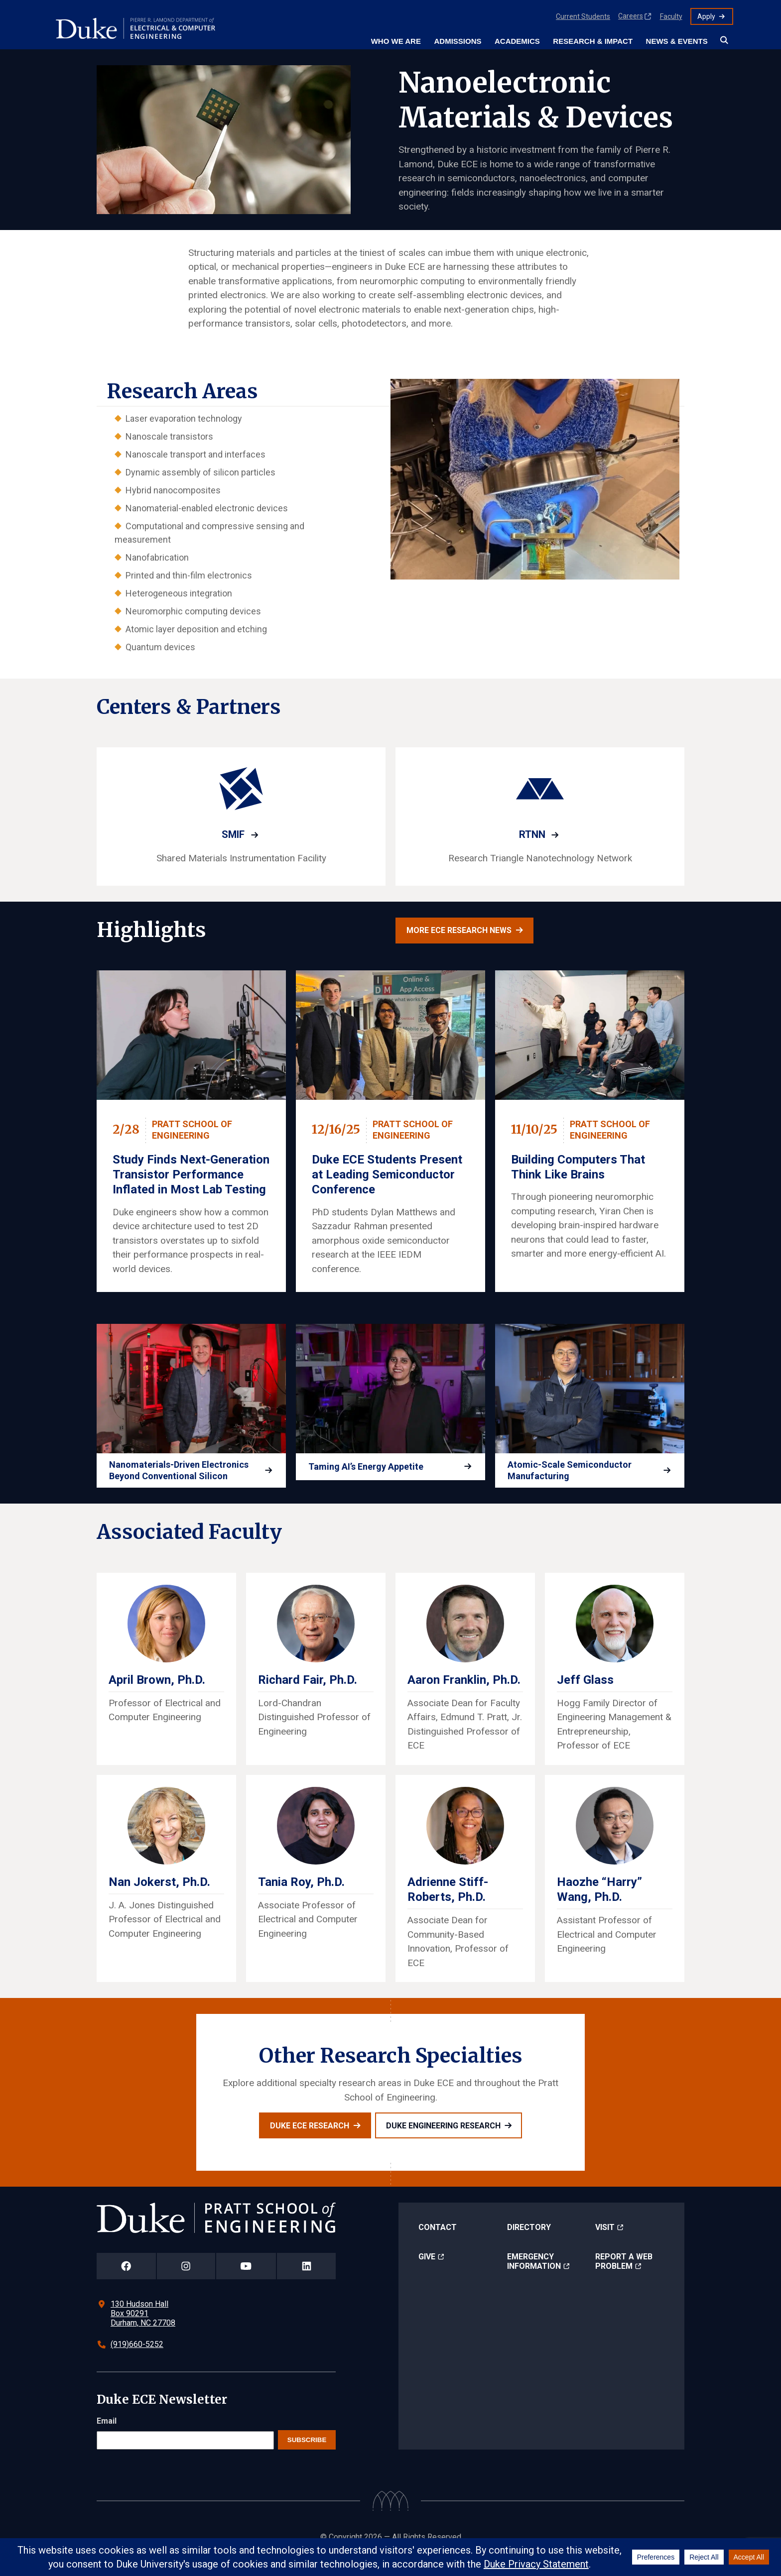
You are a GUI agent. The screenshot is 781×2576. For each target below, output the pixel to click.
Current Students (583, 16)
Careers (630, 16)
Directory (529, 2242)
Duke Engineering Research (443, 2140)
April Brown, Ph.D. (157, 1695)
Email (107, 2436)
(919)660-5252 (137, 2359)
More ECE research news (459, 930)
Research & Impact (593, 41)
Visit (605, 2242)
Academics (517, 41)
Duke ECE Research (309, 2140)
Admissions (457, 41)
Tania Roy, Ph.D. (301, 1897)
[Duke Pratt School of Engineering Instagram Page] (186, 2281)
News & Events (677, 41)
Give (426, 2271)
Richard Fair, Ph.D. (307, 1695)
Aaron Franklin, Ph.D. (464, 1695)
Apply (706, 16)
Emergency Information (534, 2276)
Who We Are (396, 41)
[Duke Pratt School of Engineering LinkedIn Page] (306, 2281)
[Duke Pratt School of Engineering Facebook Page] (126, 2281)
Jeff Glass (585, 1695)
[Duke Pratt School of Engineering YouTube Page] (246, 2281)
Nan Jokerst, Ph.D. (159, 1897)
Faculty (671, 16)
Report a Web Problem (623, 2276)
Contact (437, 2242)
